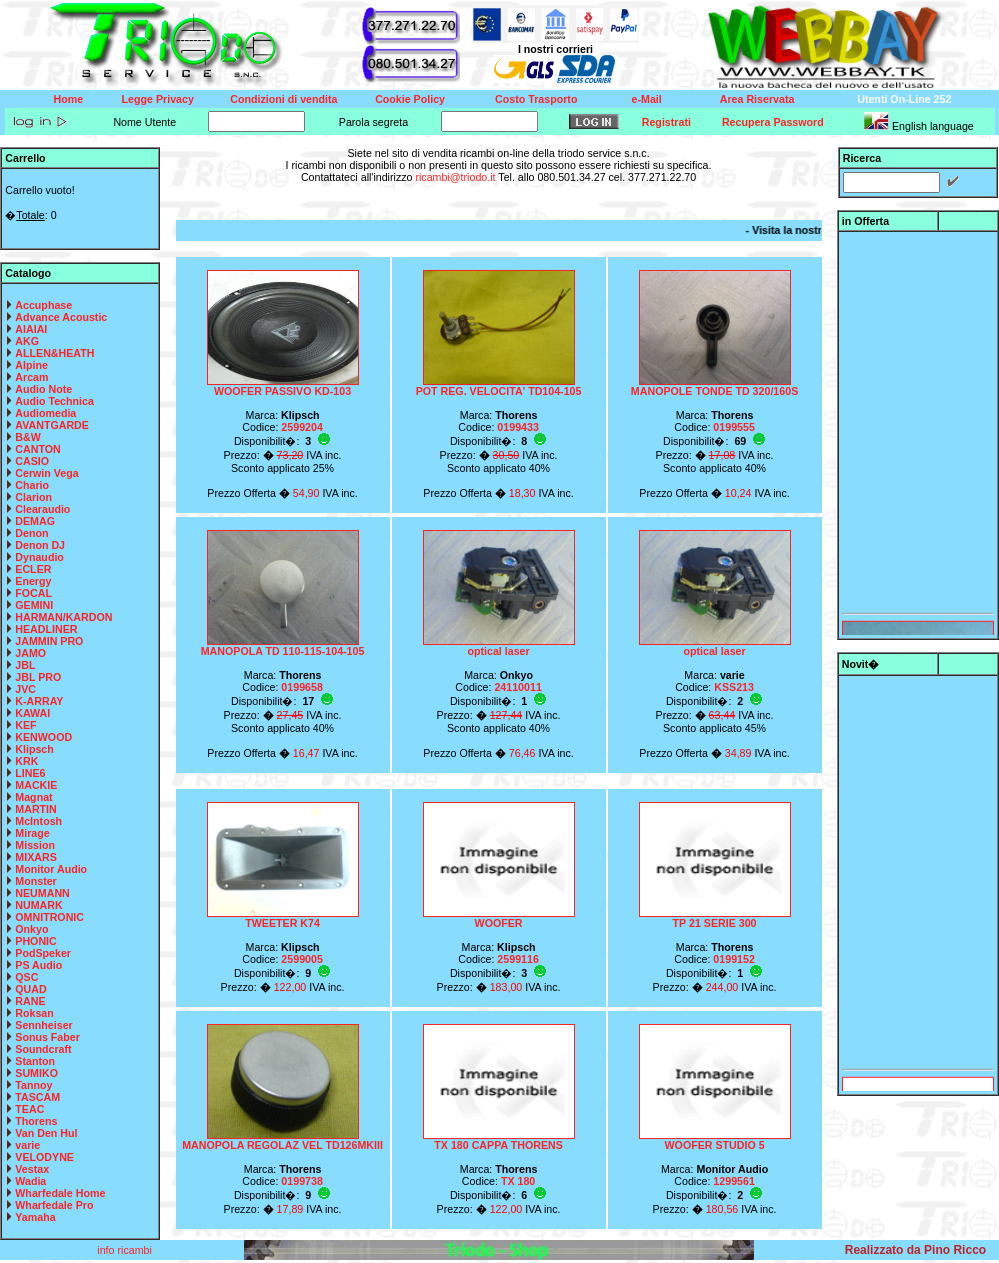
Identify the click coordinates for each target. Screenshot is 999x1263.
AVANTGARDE (52, 425)
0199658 (302, 687)
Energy (33, 581)
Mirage (32, 833)
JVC (25, 689)
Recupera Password (773, 122)
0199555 (734, 427)
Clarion (33, 497)
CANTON (37, 449)
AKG (27, 341)
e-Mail (647, 99)
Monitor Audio (51, 869)
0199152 (734, 959)
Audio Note (43, 389)
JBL (25, 665)
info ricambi (125, 1250)
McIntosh (38, 821)
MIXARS (35, 857)
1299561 (734, 1181)
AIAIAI (31, 329)
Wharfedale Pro (54, 1205)
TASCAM (37, 1097)
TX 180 (518, 1181)
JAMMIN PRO (49, 641)
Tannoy (33, 1085)
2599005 (302, 959)
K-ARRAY (39, 701)
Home (69, 99)
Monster (35, 881)
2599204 (302, 427)
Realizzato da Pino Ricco (915, 1250)
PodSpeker (43, 953)
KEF (25, 725)
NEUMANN (42, 893)
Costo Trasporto (536, 99)
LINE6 (30, 773)
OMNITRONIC (49, 917)
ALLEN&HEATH (54, 353)
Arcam (31, 377)
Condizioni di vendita (283, 99)
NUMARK (38, 905)
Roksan (34, 1013)
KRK (26, 761)
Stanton (35, 1061)
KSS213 (734, 687)
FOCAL (33, 593)
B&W (27, 437)
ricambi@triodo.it (455, 177)
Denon (31, 533)
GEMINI (34, 605)
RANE (30, 1001)
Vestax (32, 1169)
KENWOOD (43, 737)
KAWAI (32, 713)
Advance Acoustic (61, 317)
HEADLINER (46, 629)
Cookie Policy (410, 99)
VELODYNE (44, 1157)
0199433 (518, 427)
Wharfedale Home (60, 1193)
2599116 (518, 959)
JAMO (30, 653)
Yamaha (35, 1217)
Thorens (36, 1121)
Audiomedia (45, 413)
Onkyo (31, 929)
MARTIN (35, 809)
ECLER (33, 569)
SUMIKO (36, 1073)
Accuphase (43, 305)
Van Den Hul (46, 1133)
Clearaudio (42, 509)
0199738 (302, 1181)
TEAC (29, 1109)
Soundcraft (43, 1049)
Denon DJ (40, 545)
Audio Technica (54, 401)
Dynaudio (39, 557)
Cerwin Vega (46, 473)
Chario (32, 485)
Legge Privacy (158, 99)
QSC (26, 977)
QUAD (30, 989)
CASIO (32, 461)
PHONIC (35, 941)
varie (27, 1145)
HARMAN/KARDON (63, 617)
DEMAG (35, 521)
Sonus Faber (47, 1037)
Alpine (31, 365)
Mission (35, 845)
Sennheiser (43, 1025)
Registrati (666, 122)
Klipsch (34, 749)
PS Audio (38, 965)
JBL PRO (38, 677)
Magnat (33, 797)
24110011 (517, 687)
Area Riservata (757, 99)
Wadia (30, 1181)
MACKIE (36, 785)
